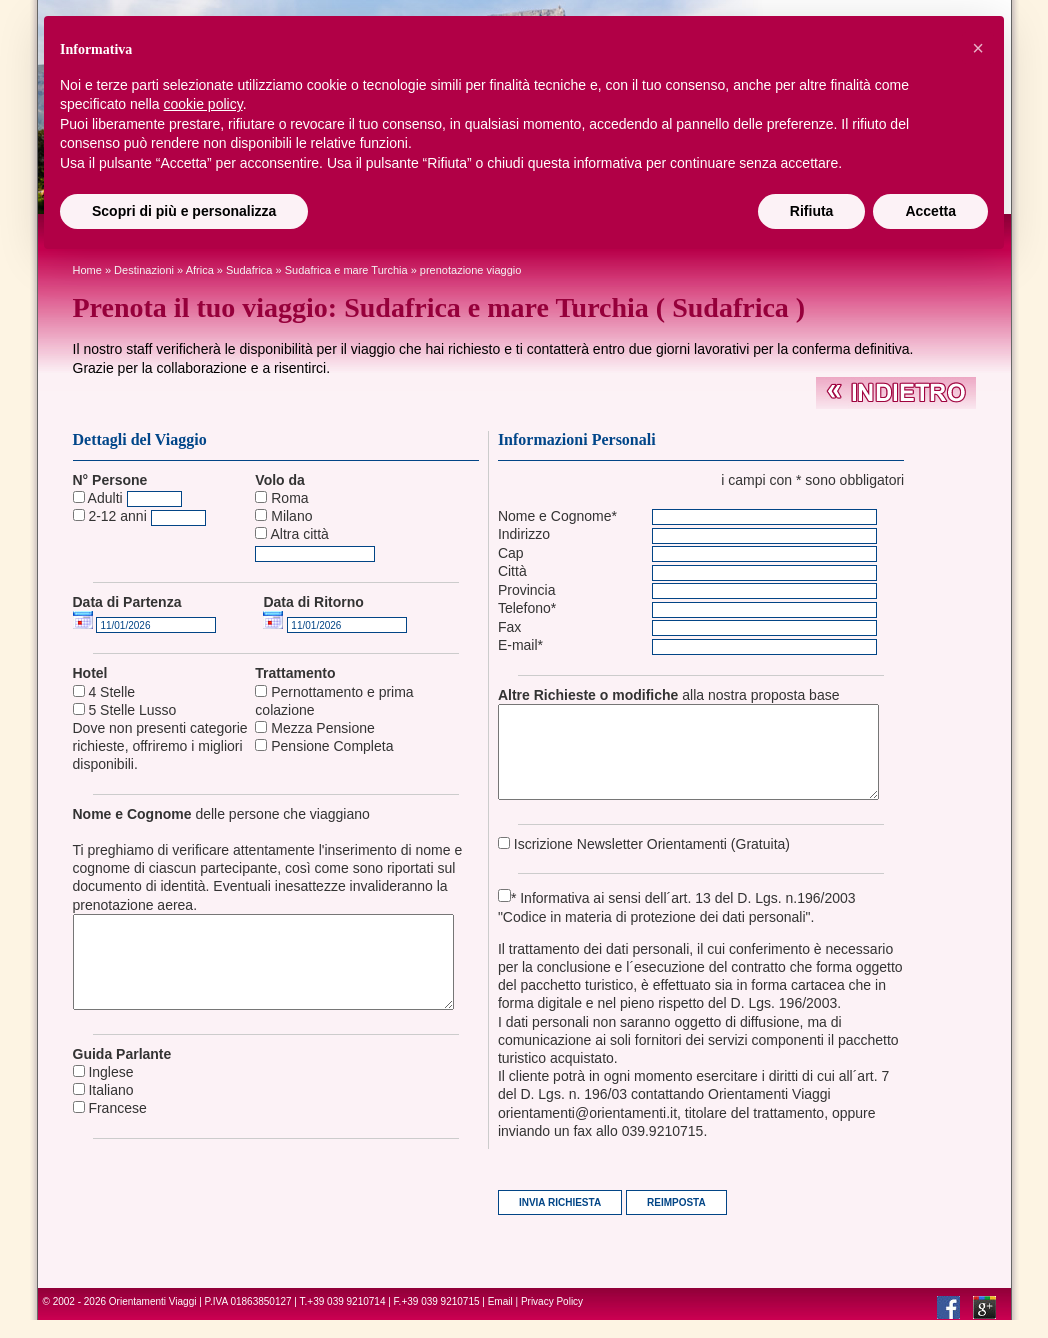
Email (500, 1319)
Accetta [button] (930, 211)
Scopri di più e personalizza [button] (184, 211)
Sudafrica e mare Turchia (346, 270)
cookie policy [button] (203, 104)
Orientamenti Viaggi (153, 1319)
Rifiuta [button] (812, 211)
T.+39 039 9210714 (343, 1319)
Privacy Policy (552, 1319)
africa (200, 270)
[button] (978, 48)
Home (87, 270)
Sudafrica (249, 270)
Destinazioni (144, 270)
